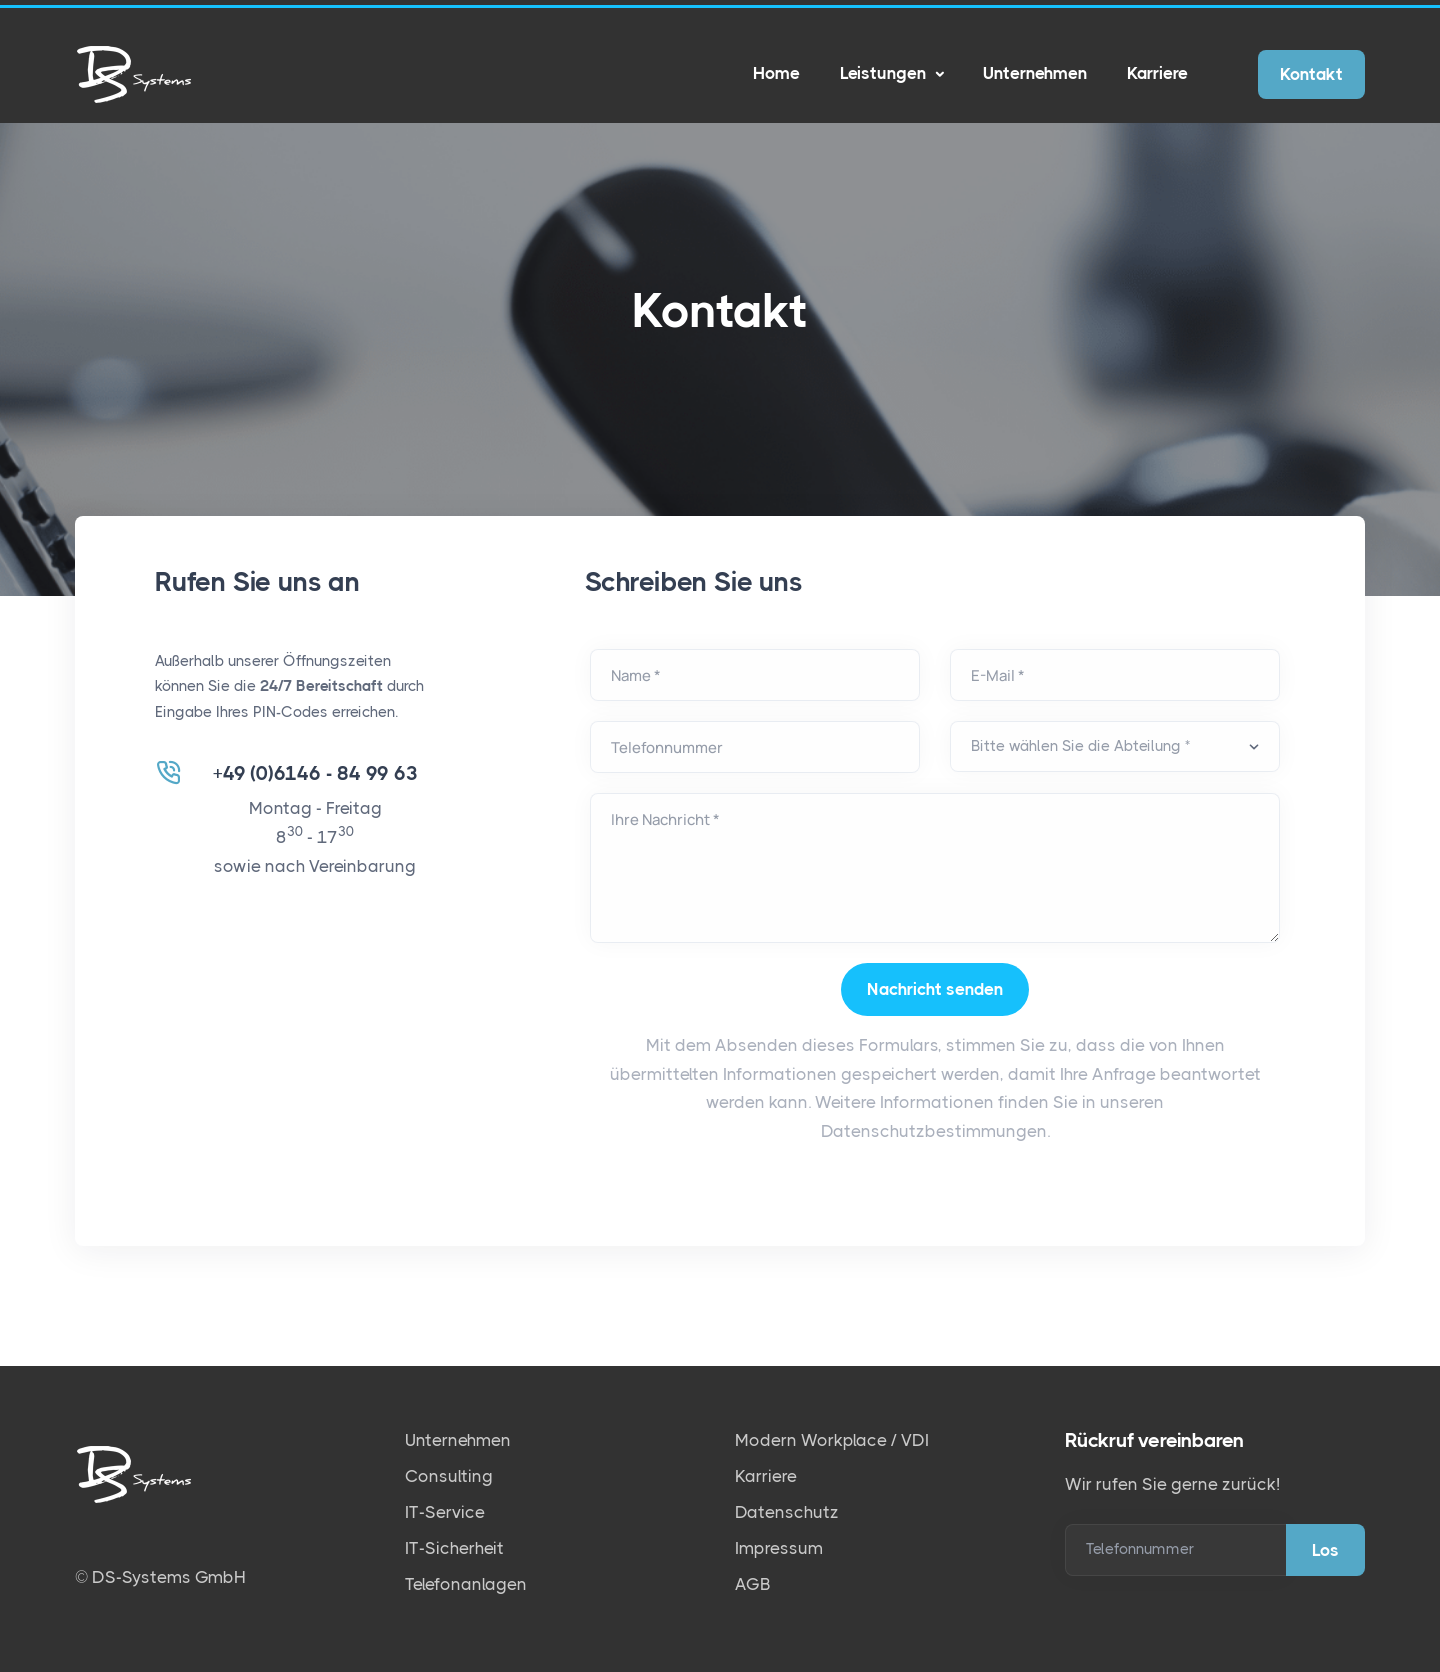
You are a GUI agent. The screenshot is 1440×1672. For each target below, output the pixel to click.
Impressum (779, 1548)
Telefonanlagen (466, 1584)
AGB (753, 1584)
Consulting (449, 1476)
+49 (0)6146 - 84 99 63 (315, 774)
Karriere (1157, 73)
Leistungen (885, 73)
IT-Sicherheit (454, 1548)
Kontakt (1311, 74)
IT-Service (445, 1512)
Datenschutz (787, 1512)
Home (776, 73)
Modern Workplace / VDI (832, 1440)
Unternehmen (1035, 73)
